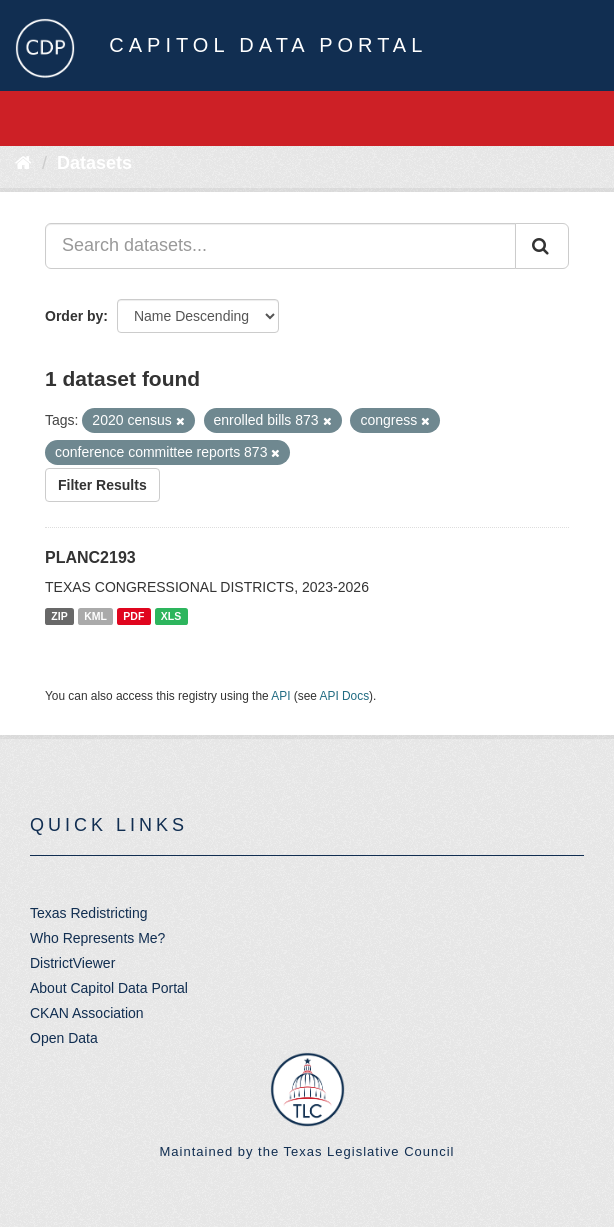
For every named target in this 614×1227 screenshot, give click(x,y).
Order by (74, 316)
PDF (133, 616)
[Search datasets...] (280, 246)
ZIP (59, 616)
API (280, 696)
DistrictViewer (72, 963)
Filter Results (102, 485)
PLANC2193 (90, 557)
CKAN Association (87, 1013)
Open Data (64, 1038)
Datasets (94, 163)
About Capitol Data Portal (109, 988)
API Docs (345, 696)
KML (95, 616)
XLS (171, 616)
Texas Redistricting (89, 913)
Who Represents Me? (97, 938)
